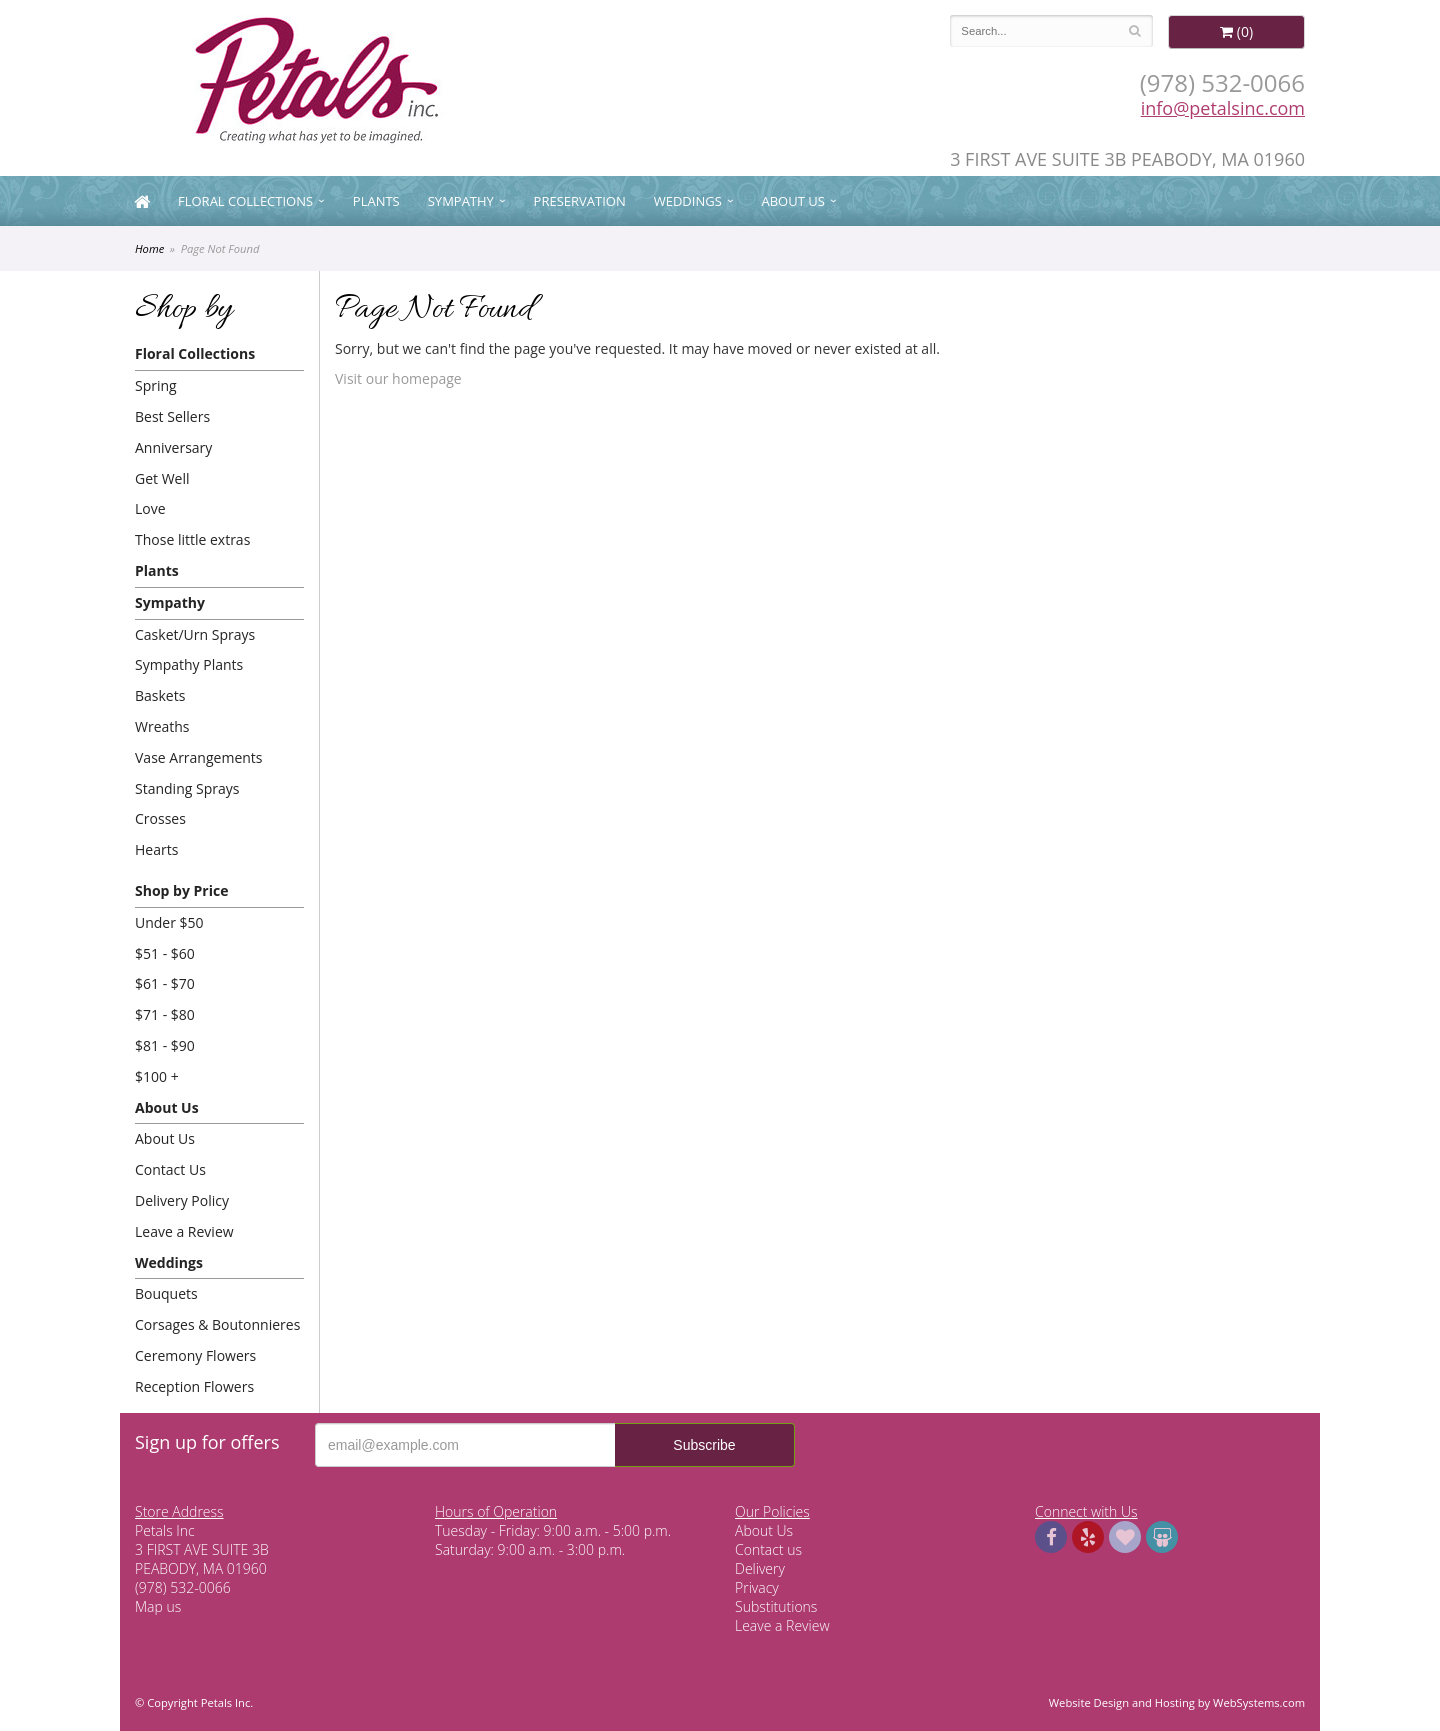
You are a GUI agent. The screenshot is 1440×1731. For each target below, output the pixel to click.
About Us (793, 201)
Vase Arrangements (199, 757)
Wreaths (162, 726)
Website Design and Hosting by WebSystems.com (1177, 1702)
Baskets (160, 695)
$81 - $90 (165, 1045)
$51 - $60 (165, 953)
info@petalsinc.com (1223, 108)
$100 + (157, 1076)
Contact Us (170, 1169)
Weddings (688, 201)
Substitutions (776, 1606)
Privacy (757, 1587)
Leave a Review (184, 1231)
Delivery (760, 1568)
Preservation (580, 201)
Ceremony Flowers (195, 1355)
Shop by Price (181, 890)
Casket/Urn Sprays (195, 634)
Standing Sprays (187, 788)
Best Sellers (172, 416)
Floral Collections (245, 201)
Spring (156, 385)
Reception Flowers (194, 1386)
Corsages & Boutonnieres (217, 1324)
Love (150, 508)
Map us (158, 1606)
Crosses (160, 818)
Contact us (768, 1549)
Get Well (162, 478)
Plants (376, 201)
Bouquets (166, 1293)
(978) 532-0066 (1222, 82)
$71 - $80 (165, 1014)
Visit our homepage (398, 378)
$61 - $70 (165, 983)
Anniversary (173, 447)
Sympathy (461, 201)
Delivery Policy (182, 1200)
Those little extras (192, 539)
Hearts (156, 849)
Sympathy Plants (189, 664)
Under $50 (169, 922)
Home (149, 248)
